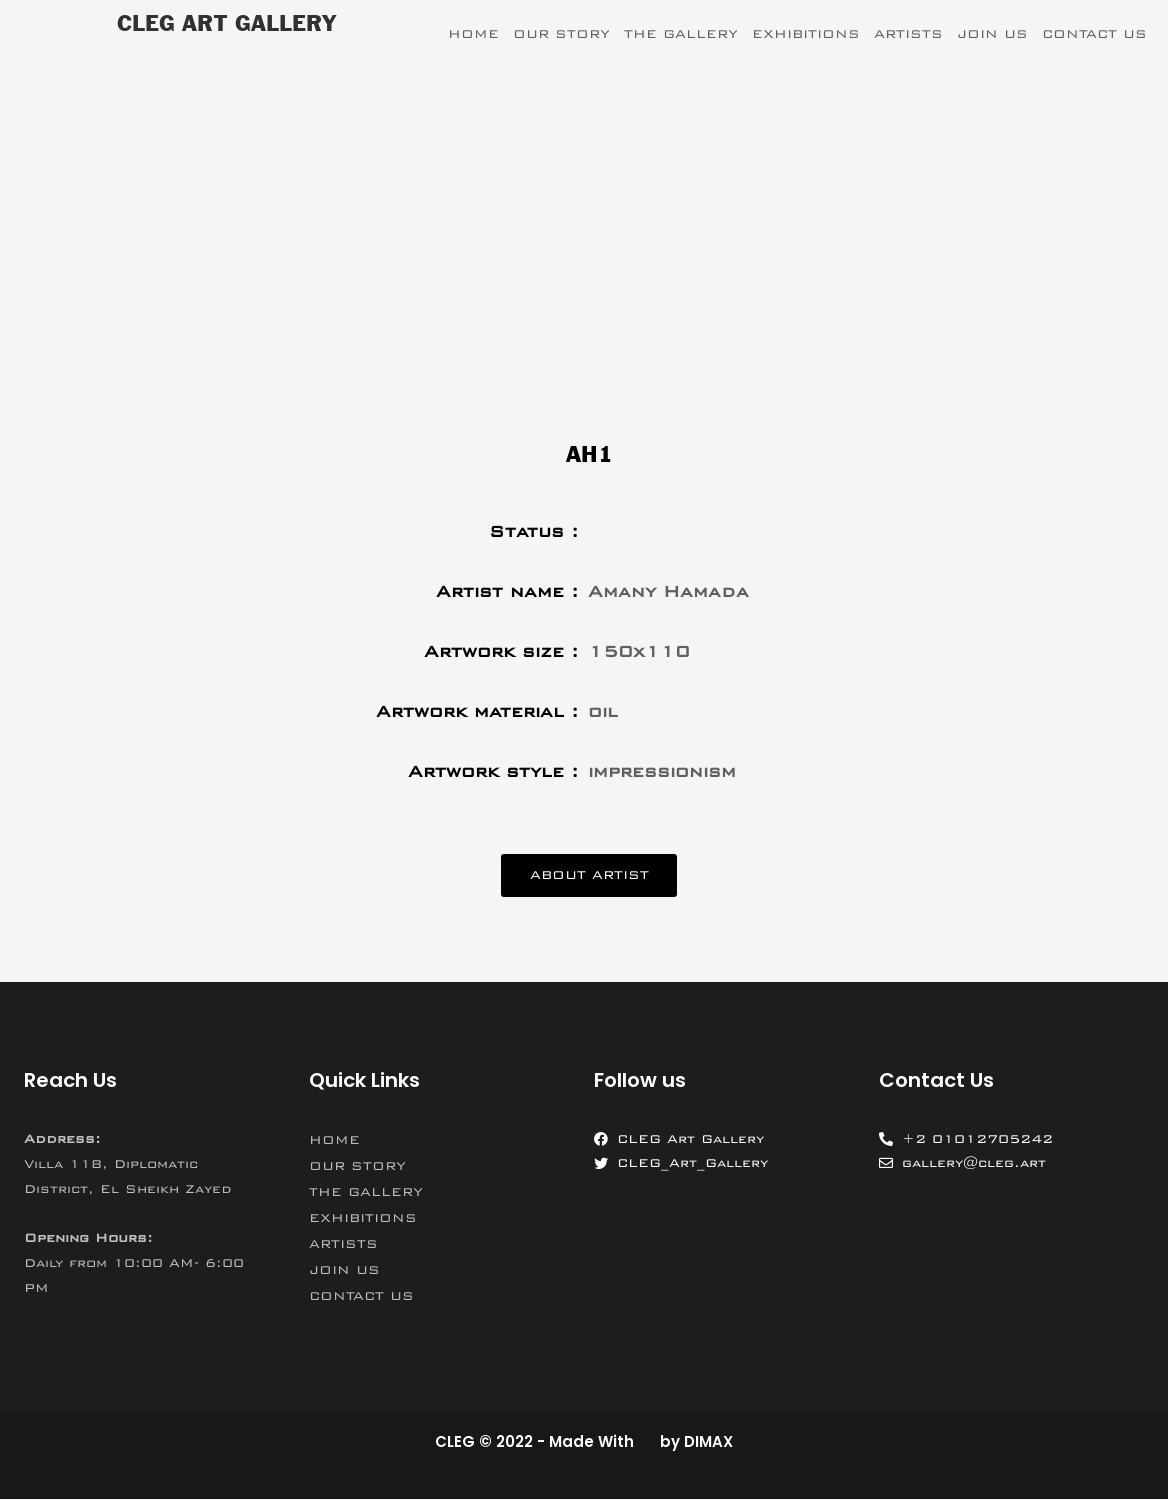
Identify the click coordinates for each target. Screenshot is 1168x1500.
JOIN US (992, 34)
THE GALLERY (681, 34)
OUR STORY (561, 34)
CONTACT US (1094, 34)
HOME (473, 34)
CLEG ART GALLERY (226, 25)
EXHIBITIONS (806, 34)
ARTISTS (908, 34)
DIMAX (708, 1443)
